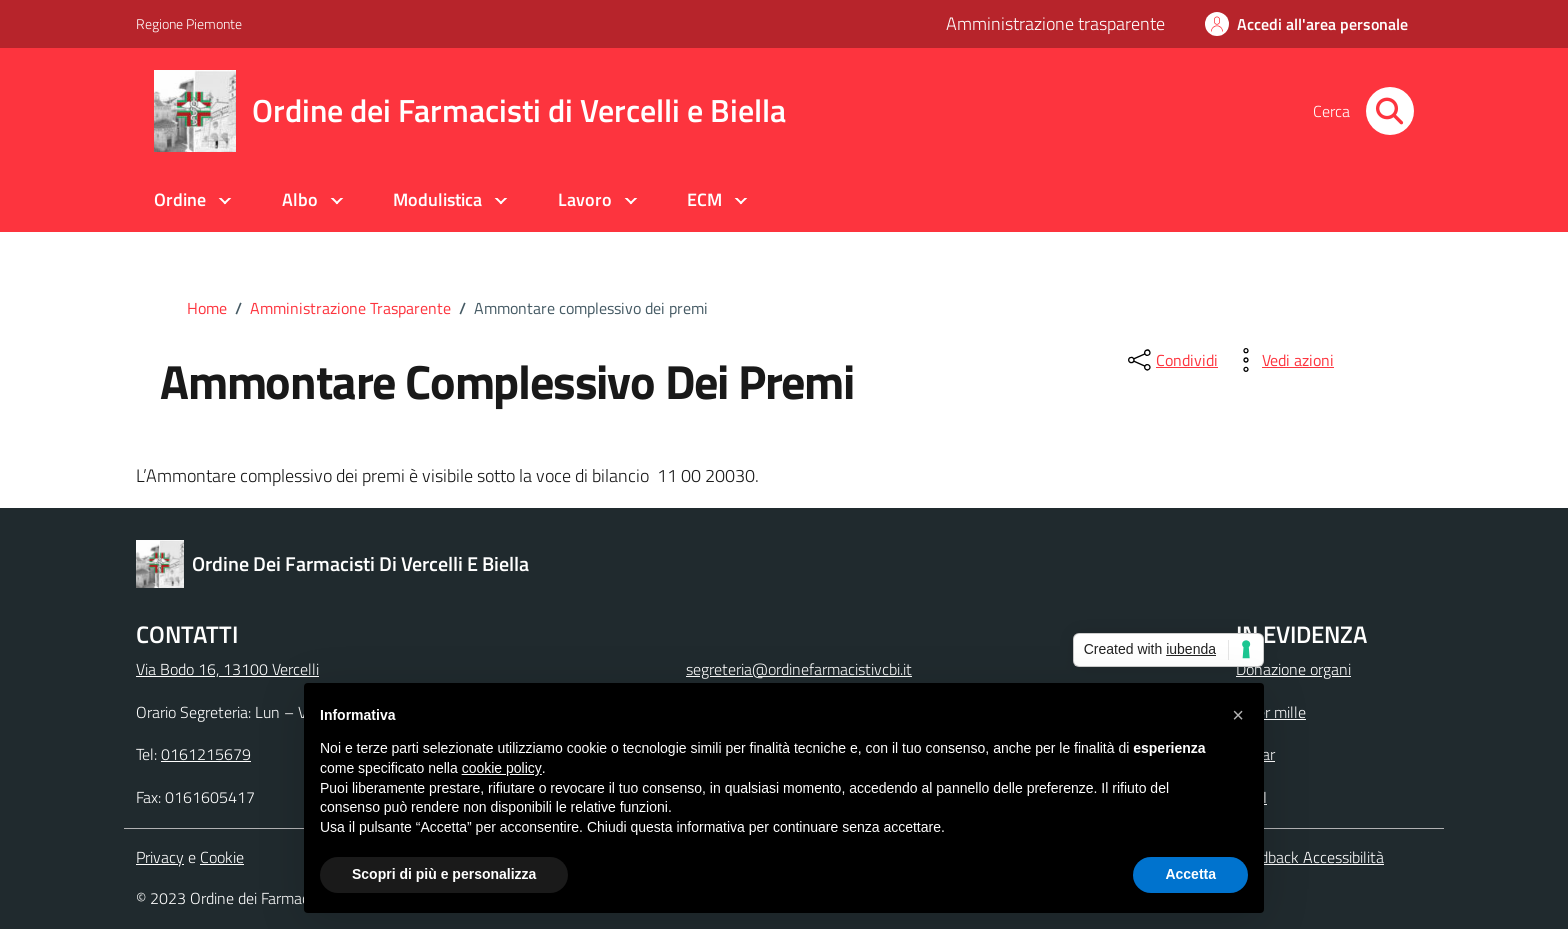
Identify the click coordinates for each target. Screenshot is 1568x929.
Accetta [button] (1190, 874)
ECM (704, 199)
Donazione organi (1293, 669)
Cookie (222, 857)
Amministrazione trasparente (1055, 23)
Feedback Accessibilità (1310, 857)
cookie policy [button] (502, 768)
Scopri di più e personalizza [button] (444, 874)
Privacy (160, 857)
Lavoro (585, 199)
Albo (300, 199)
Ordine (180, 199)
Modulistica (437, 199)
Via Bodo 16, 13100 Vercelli (227, 669)
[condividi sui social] (1171, 360)
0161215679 (206, 754)
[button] (1238, 715)
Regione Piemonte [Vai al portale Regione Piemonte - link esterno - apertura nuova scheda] (189, 23)
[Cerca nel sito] (1390, 111)
